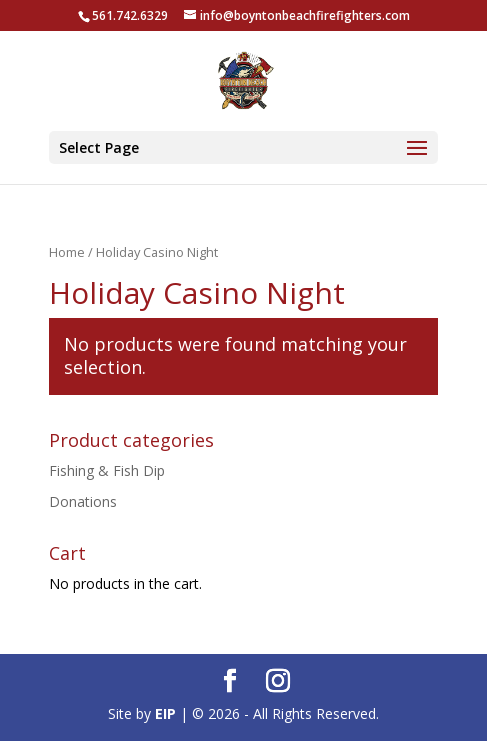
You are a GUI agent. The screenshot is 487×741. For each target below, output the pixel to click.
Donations (83, 501)
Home (67, 252)
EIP (165, 713)
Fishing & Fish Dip (107, 470)
